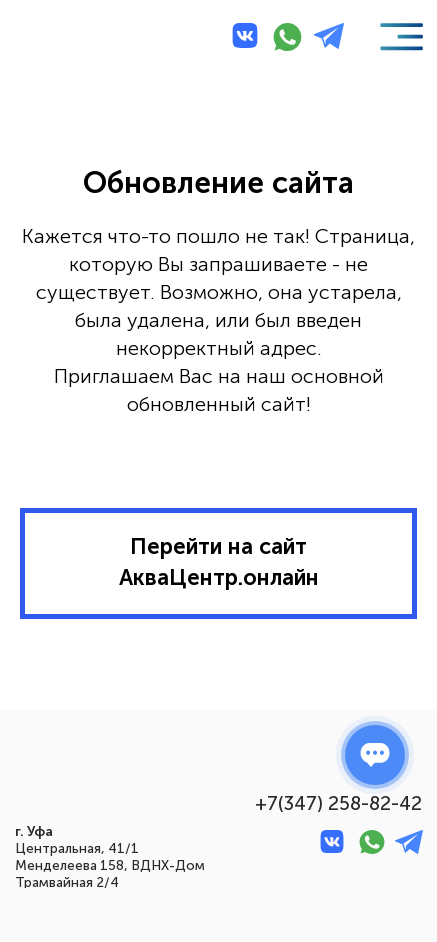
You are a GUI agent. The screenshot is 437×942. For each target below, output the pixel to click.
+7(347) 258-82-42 (338, 803)
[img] (59, 38)
